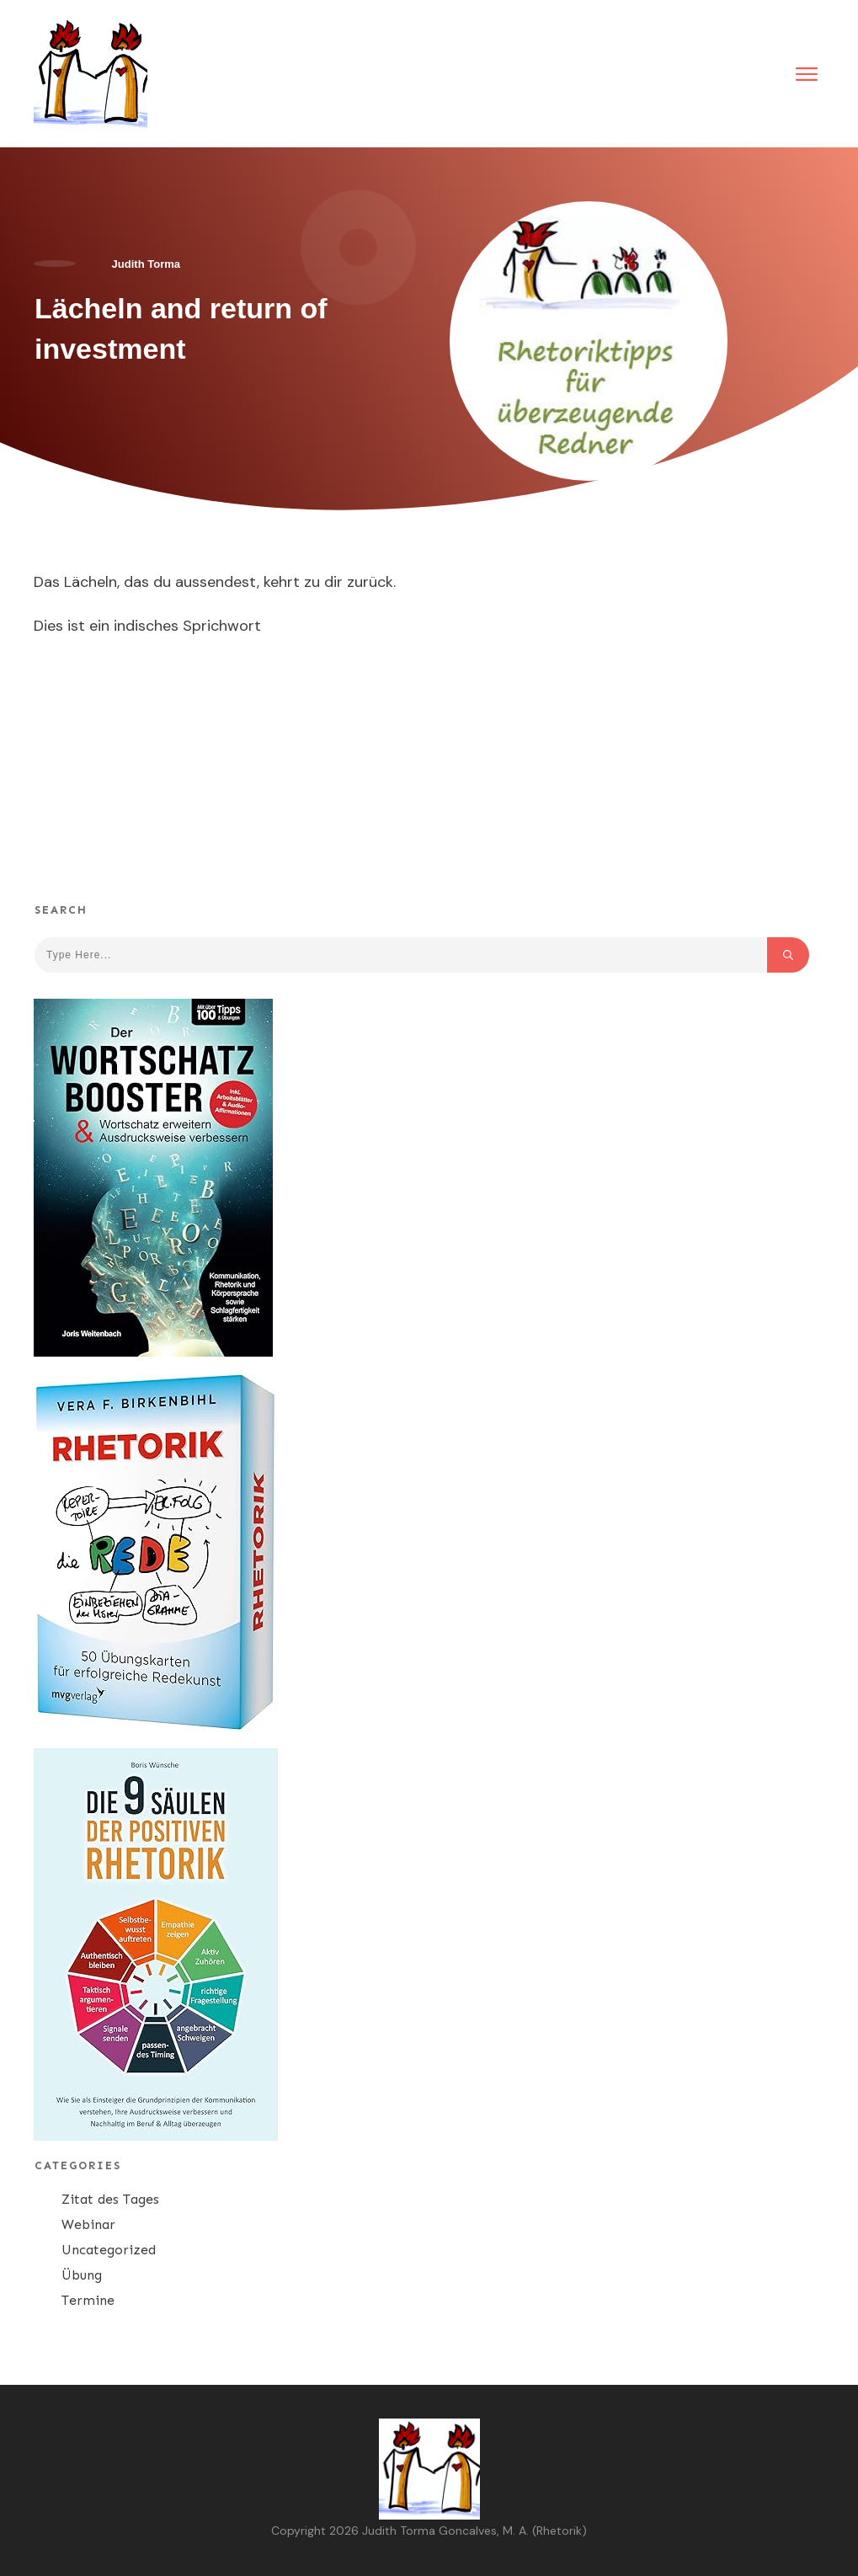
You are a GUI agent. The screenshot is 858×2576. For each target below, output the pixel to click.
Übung (81, 2275)
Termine (88, 2300)
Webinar (88, 2224)
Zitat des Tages (110, 2199)
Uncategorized (108, 2250)
